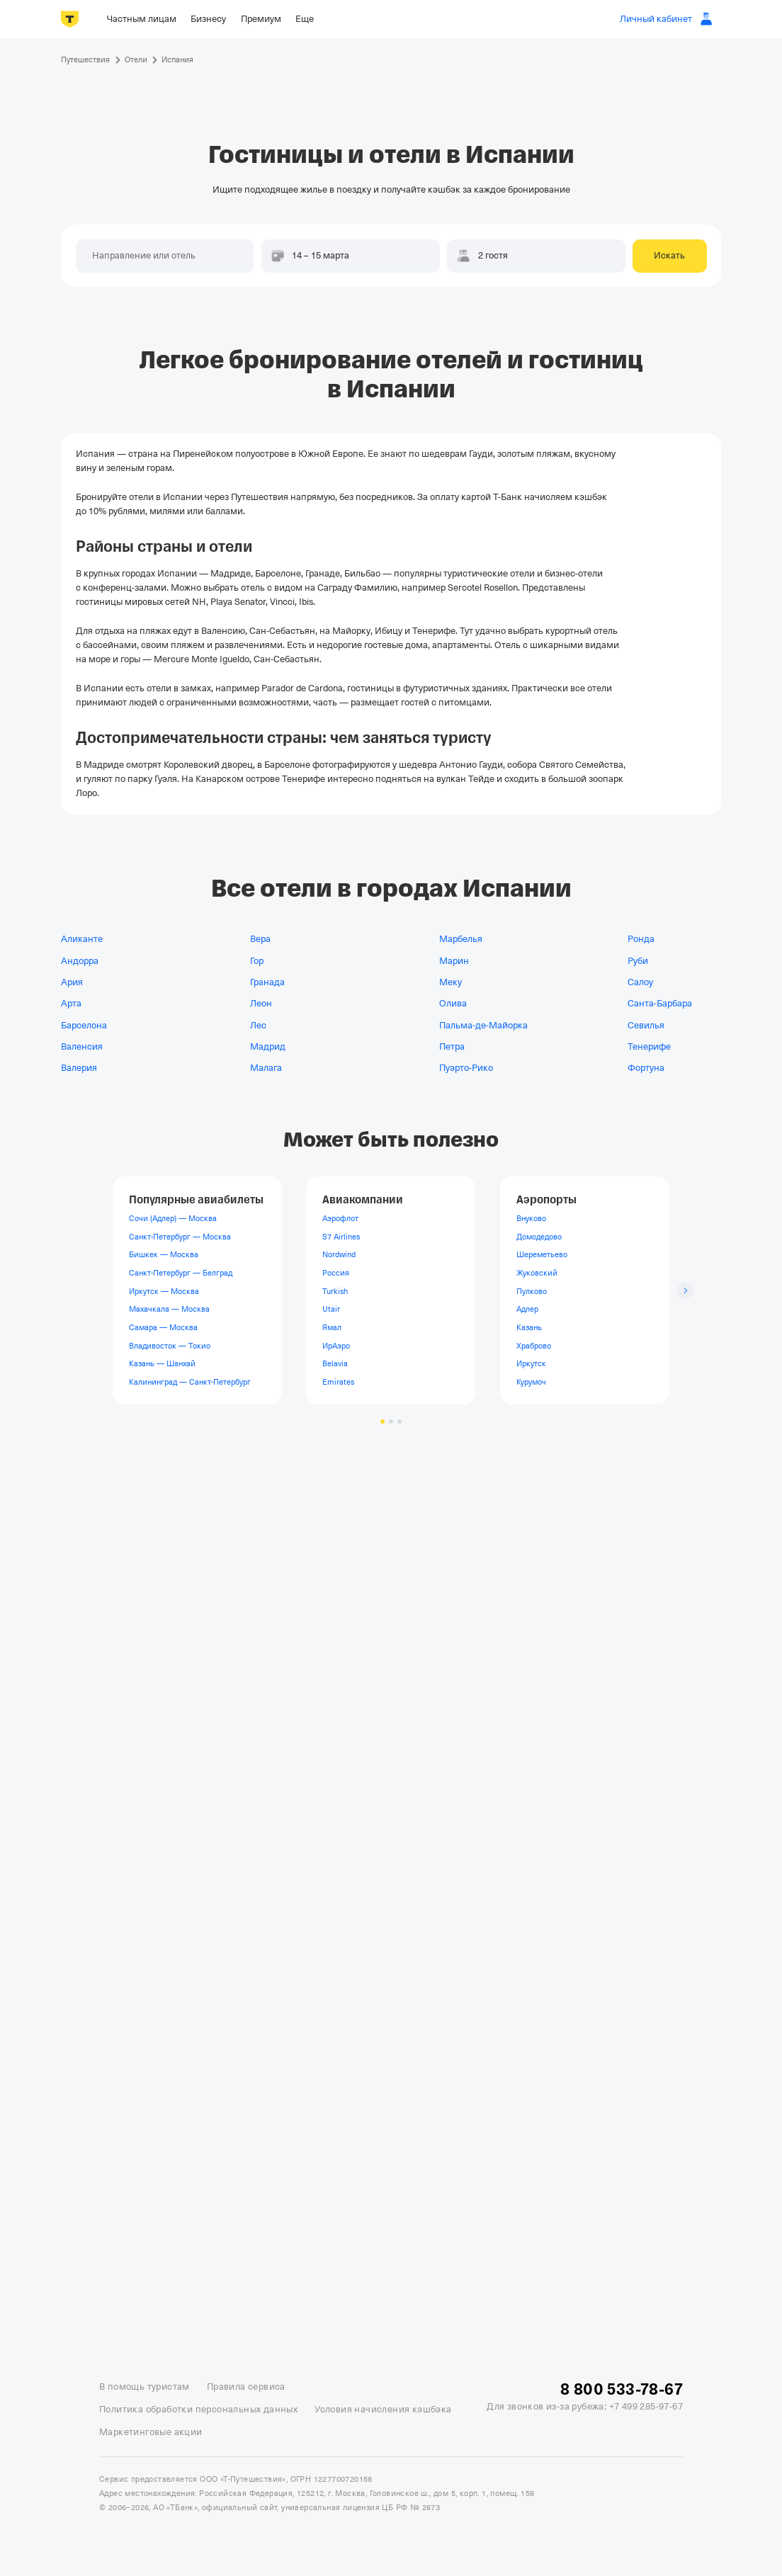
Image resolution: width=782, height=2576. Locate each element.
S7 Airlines (341, 1236)
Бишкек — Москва (163, 1255)
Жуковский (536, 1273)
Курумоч (531, 1382)
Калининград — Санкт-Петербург (190, 1382)
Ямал (331, 1327)
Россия (335, 1273)
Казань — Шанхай (162, 1364)
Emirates (338, 1382)
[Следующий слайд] (685, 1291)
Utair (331, 1309)
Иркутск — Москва (164, 1291)
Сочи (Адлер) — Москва (173, 1219)
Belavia (335, 1364)
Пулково (531, 1291)
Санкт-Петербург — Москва (180, 1236)
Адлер (527, 1309)
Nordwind (339, 1255)
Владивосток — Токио (169, 1345)
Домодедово (539, 1236)
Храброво (533, 1345)
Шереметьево (541, 1255)
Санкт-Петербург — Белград (180, 1273)
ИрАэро (336, 1345)
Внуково (531, 1219)
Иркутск (531, 1364)
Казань (529, 1327)
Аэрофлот (340, 1219)
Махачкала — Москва (169, 1309)
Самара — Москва (163, 1327)
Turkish (335, 1291)
